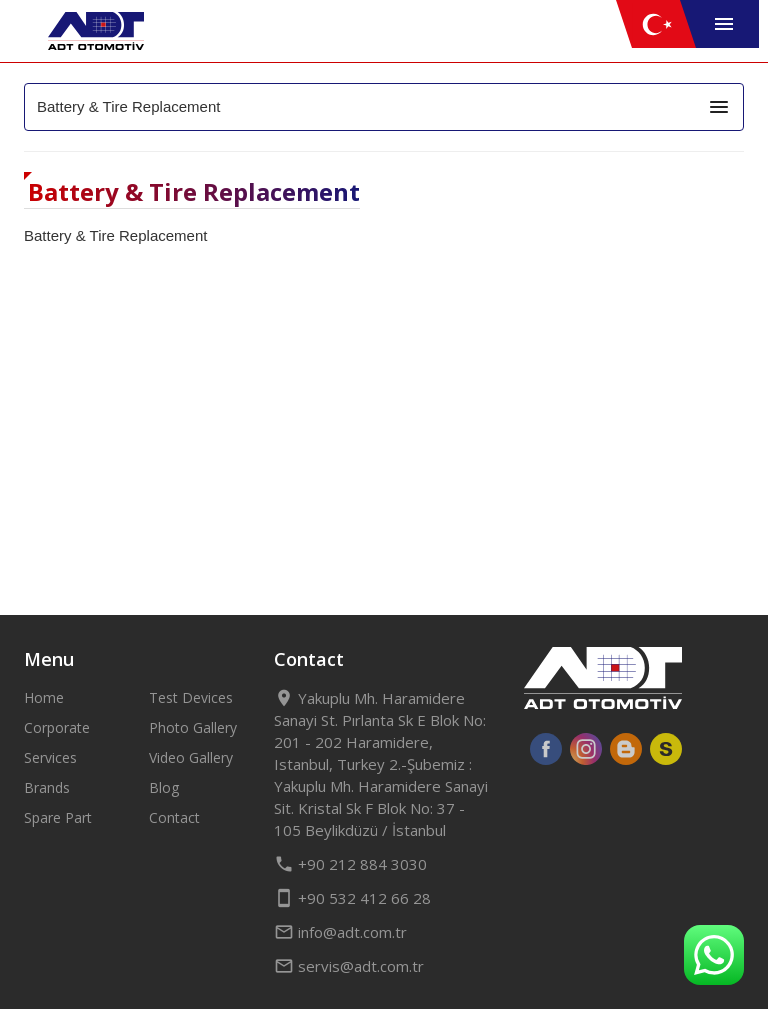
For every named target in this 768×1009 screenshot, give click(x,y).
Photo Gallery (193, 727)
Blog (164, 787)
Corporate (57, 727)
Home (44, 697)
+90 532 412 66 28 (352, 898)
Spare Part (58, 817)
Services (50, 757)
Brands (47, 787)
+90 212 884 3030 (350, 864)
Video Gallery (191, 757)
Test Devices (191, 697)
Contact (174, 817)
